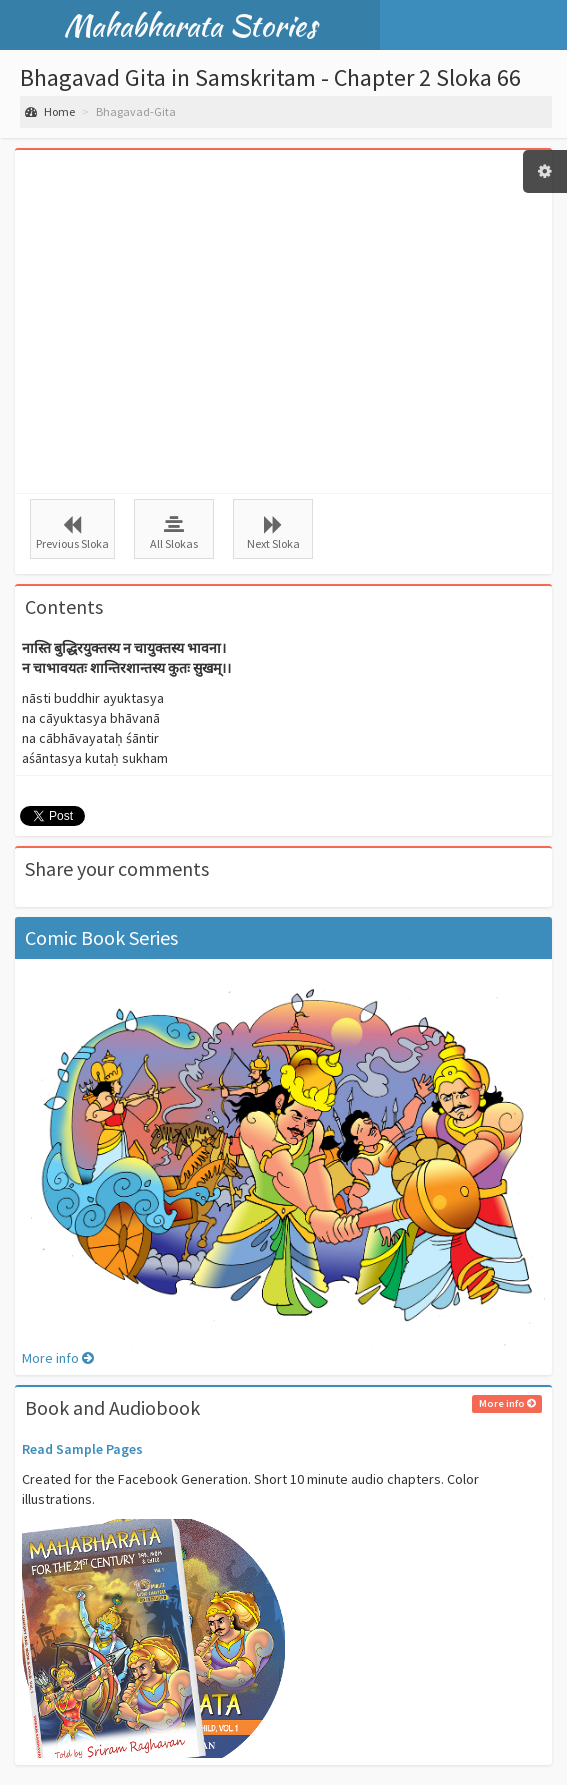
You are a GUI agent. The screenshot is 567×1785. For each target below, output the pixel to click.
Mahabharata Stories (190, 25)
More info (58, 1358)
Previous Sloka (72, 533)
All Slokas (174, 533)
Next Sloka (273, 533)
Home (50, 111)
